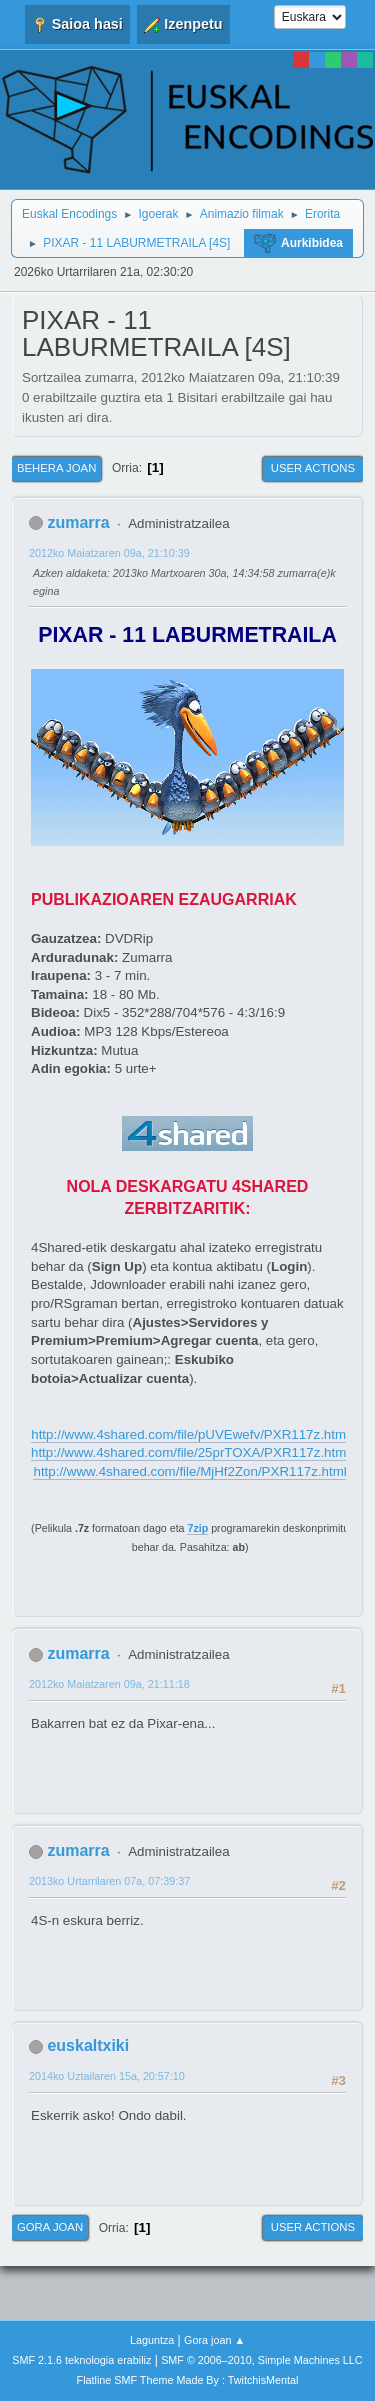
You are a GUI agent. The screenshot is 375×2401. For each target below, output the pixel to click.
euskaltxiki (88, 2045)
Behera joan (56, 468)
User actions (313, 468)
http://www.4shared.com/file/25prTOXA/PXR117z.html (190, 1452)
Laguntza (152, 2340)
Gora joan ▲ (214, 2340)
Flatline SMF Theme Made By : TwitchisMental (188, 2380)
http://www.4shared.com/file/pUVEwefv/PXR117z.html (190, 1434)
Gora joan (50, 2227)
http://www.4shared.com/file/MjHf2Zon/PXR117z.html (189, 1471)
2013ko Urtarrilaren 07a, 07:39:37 (109, 1881)
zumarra (78, 522)
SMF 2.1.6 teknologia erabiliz (81, 2360)
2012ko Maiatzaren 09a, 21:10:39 (109, 553)
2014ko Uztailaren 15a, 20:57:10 (107, 2076)
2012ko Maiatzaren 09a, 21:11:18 (109, 1684)
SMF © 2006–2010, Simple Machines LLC (262, 2360)
